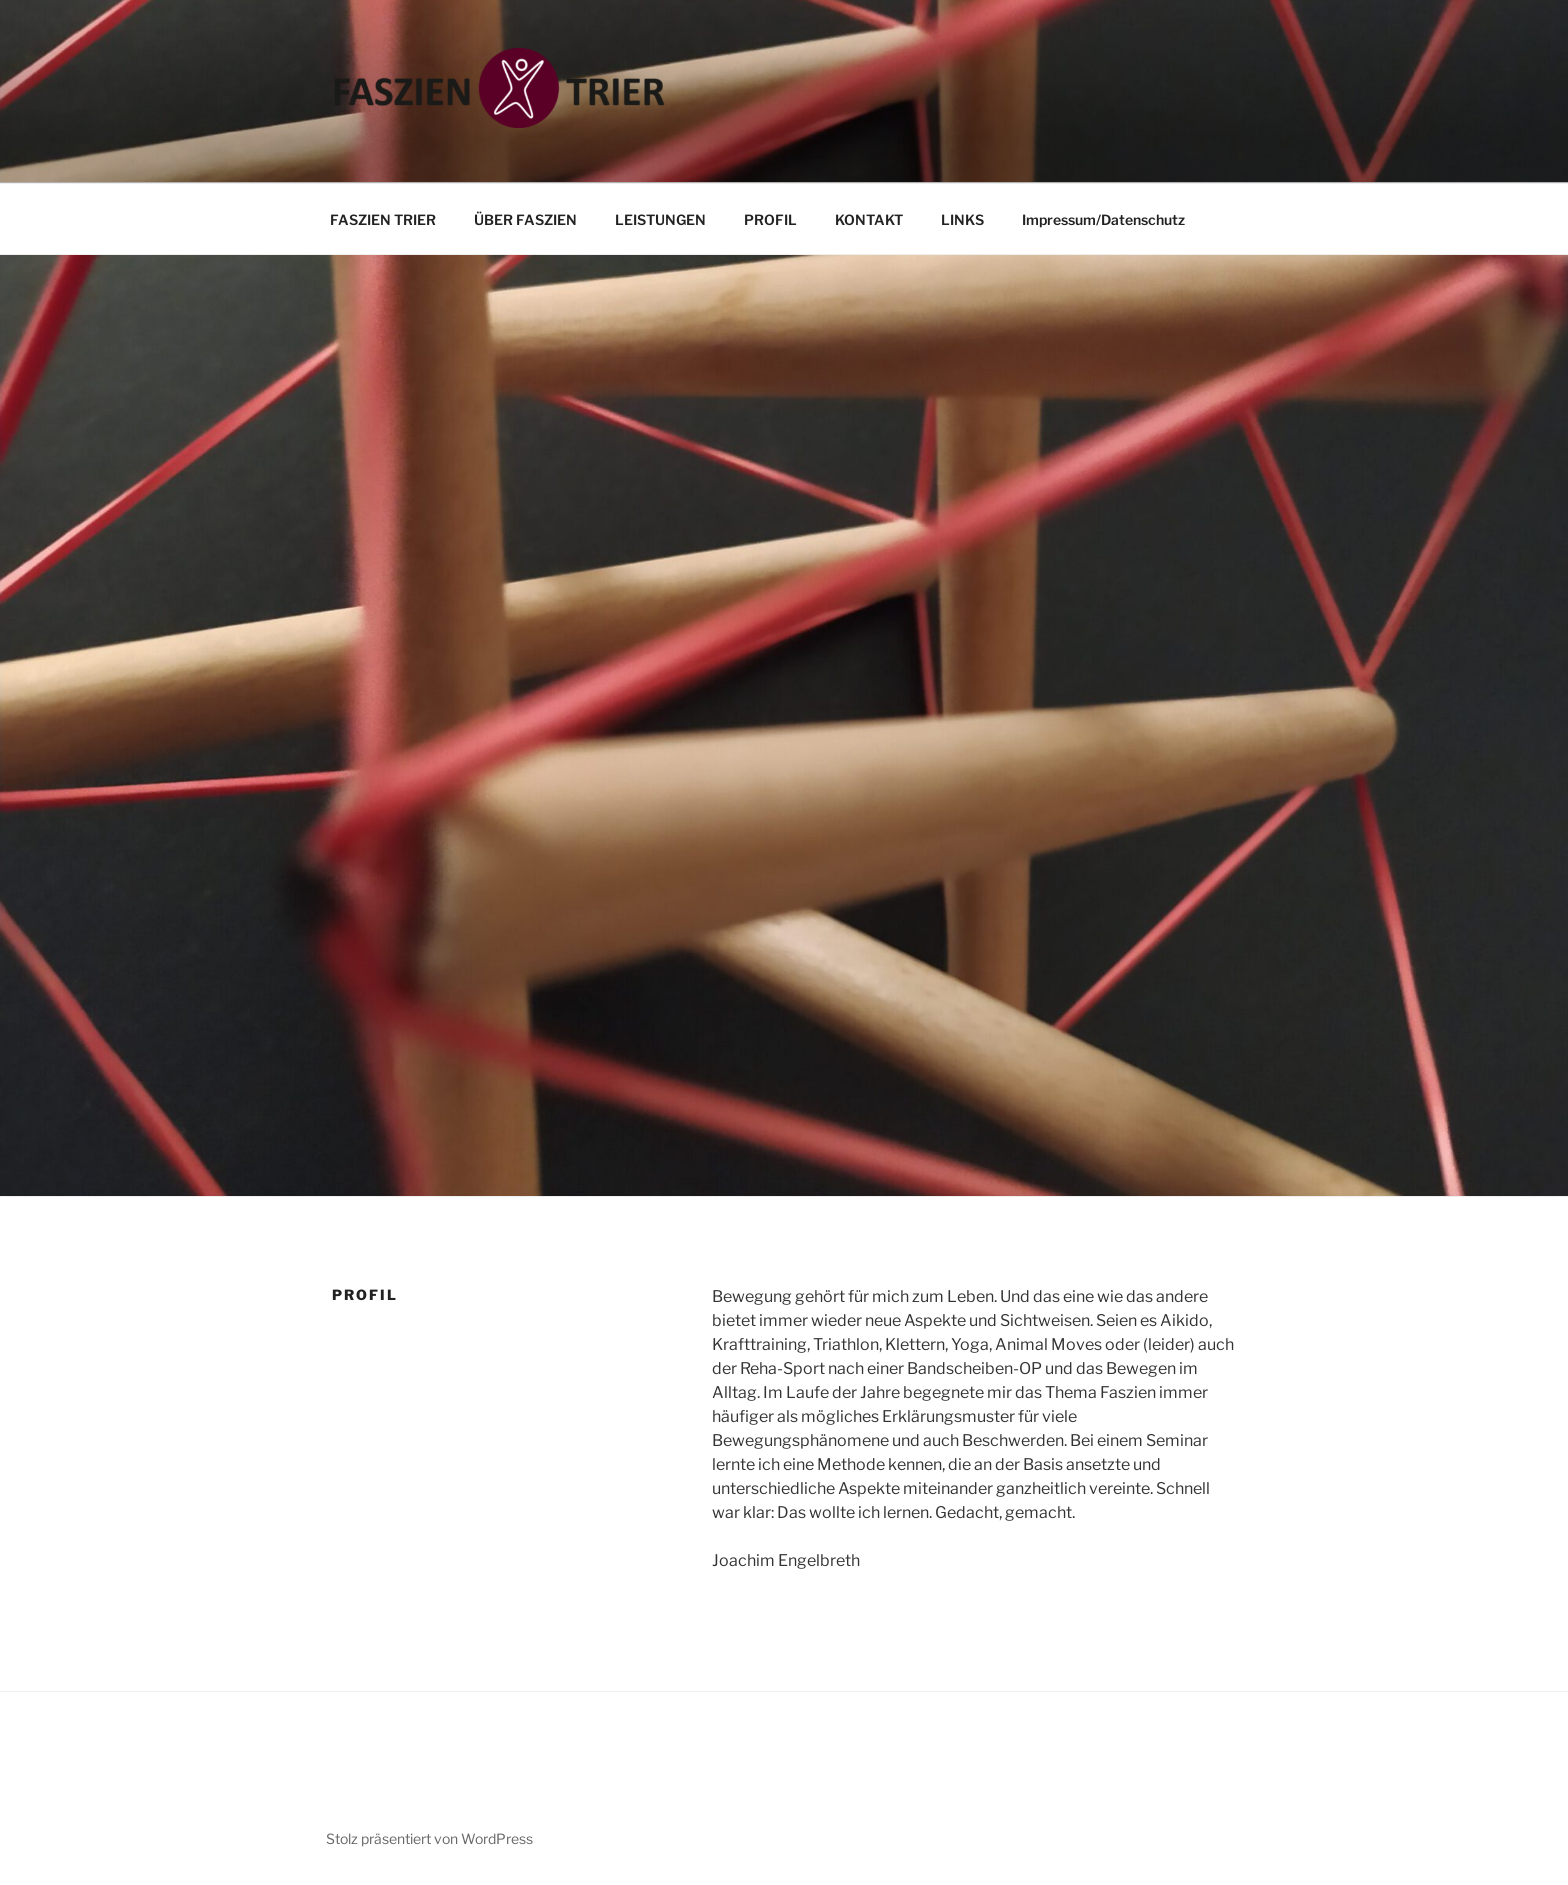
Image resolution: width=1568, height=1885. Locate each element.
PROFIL (770, 219)
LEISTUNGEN (660, 219)
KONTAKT (869, 219)
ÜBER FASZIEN (525, 219)
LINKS (962, 219)
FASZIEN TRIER (383, 219)
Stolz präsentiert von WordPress (429, 1838)
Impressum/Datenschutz (1103, 219)
